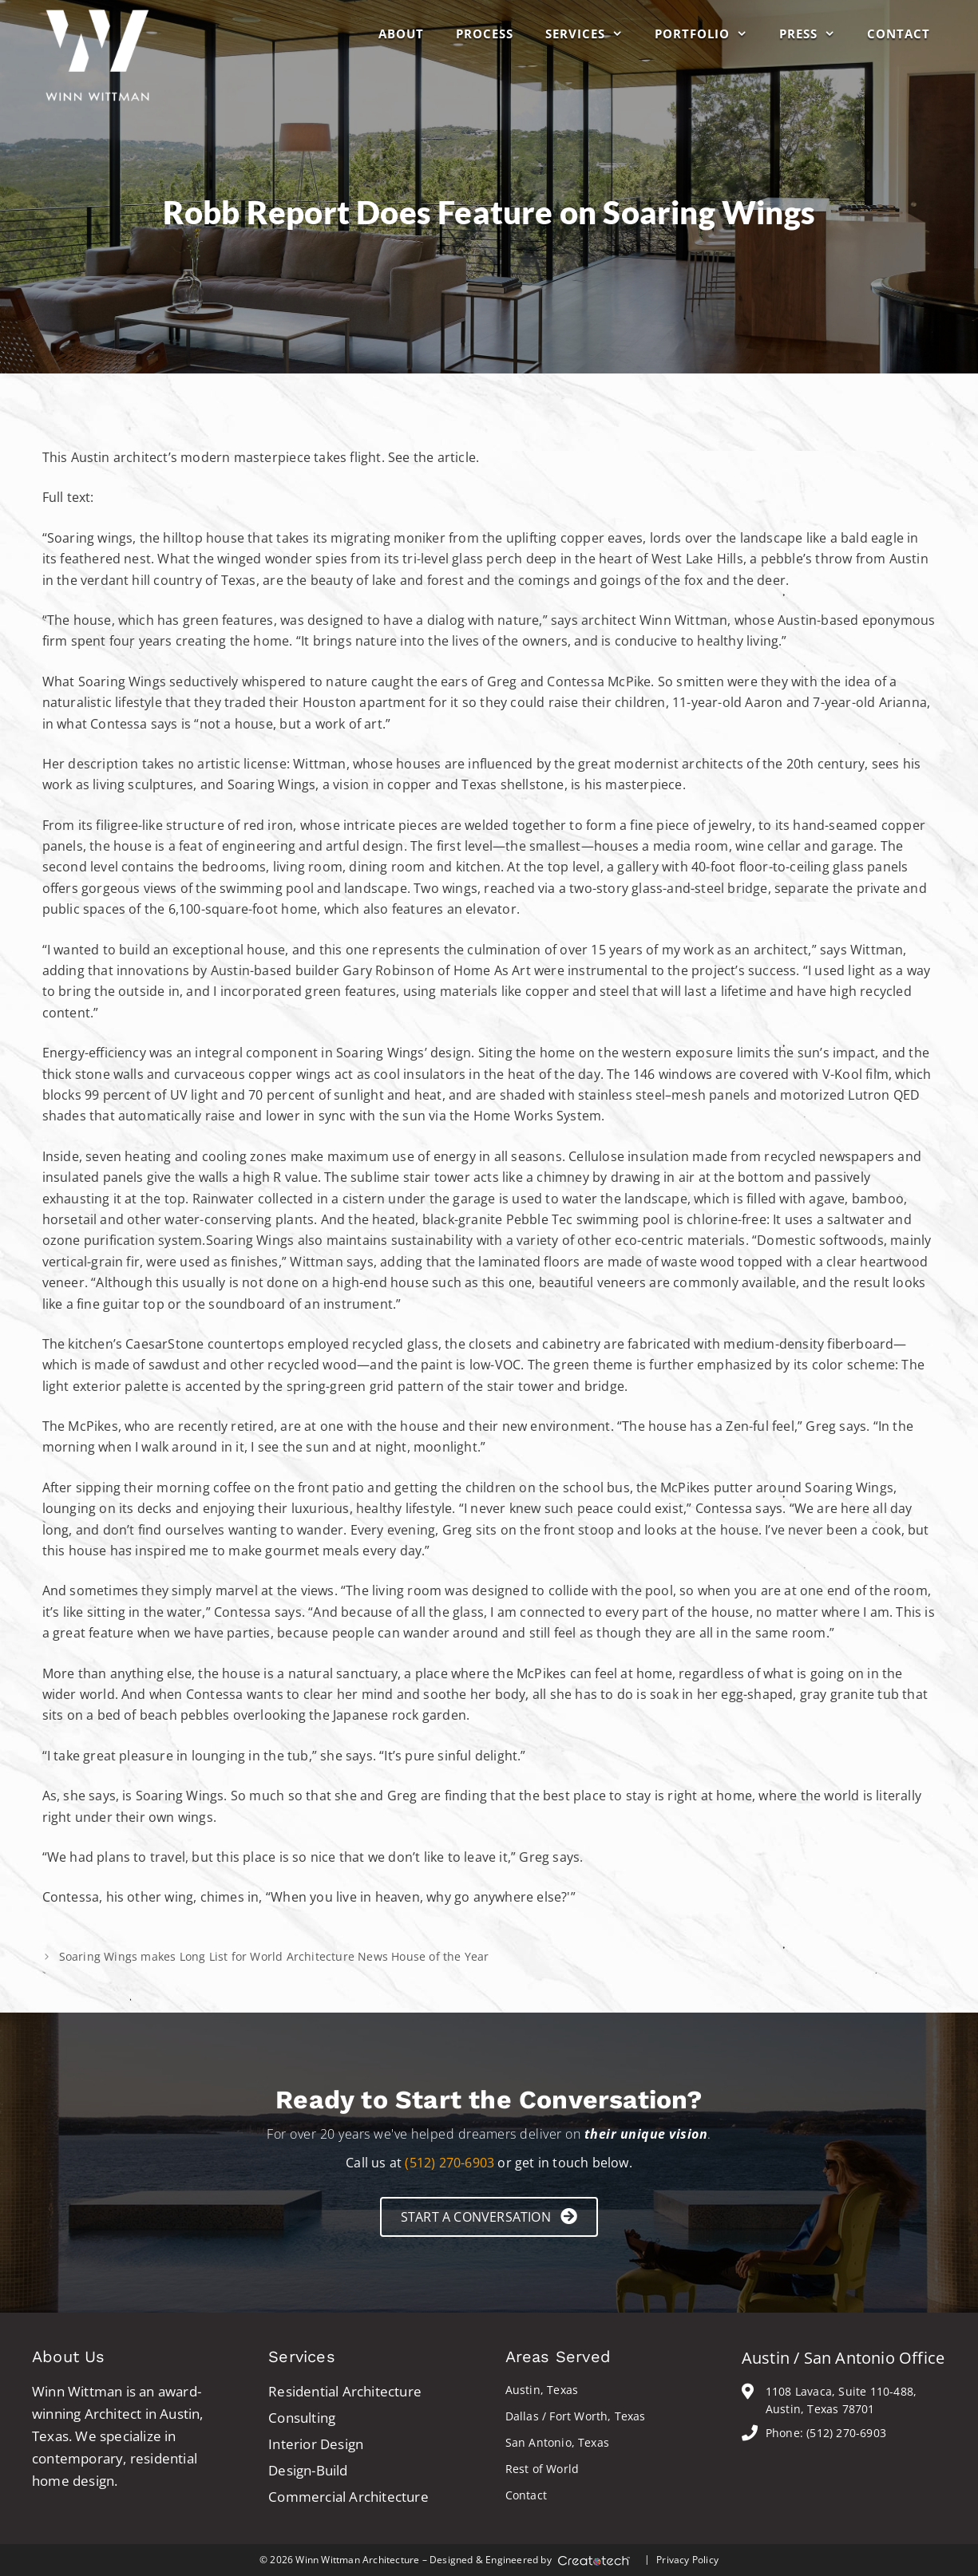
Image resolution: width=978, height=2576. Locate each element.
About (401, 33)
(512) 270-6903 (449, 2162)
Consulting (301, 2417)
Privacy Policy (687, 2559)
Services (592, 33)
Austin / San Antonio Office (843, 2358)
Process (484, 33)
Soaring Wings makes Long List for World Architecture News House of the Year (274, 1956)
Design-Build (307, 2470)
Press (815, 33)
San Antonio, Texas (557, 2442)
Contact (898, 33)
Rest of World (542, 2468)
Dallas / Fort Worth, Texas (575, 2416)
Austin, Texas (542, 2389)
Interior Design (315, 2444)
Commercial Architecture (348, 2496)
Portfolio (709, 33)
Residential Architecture (345, 2391)
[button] (489, 2216)
